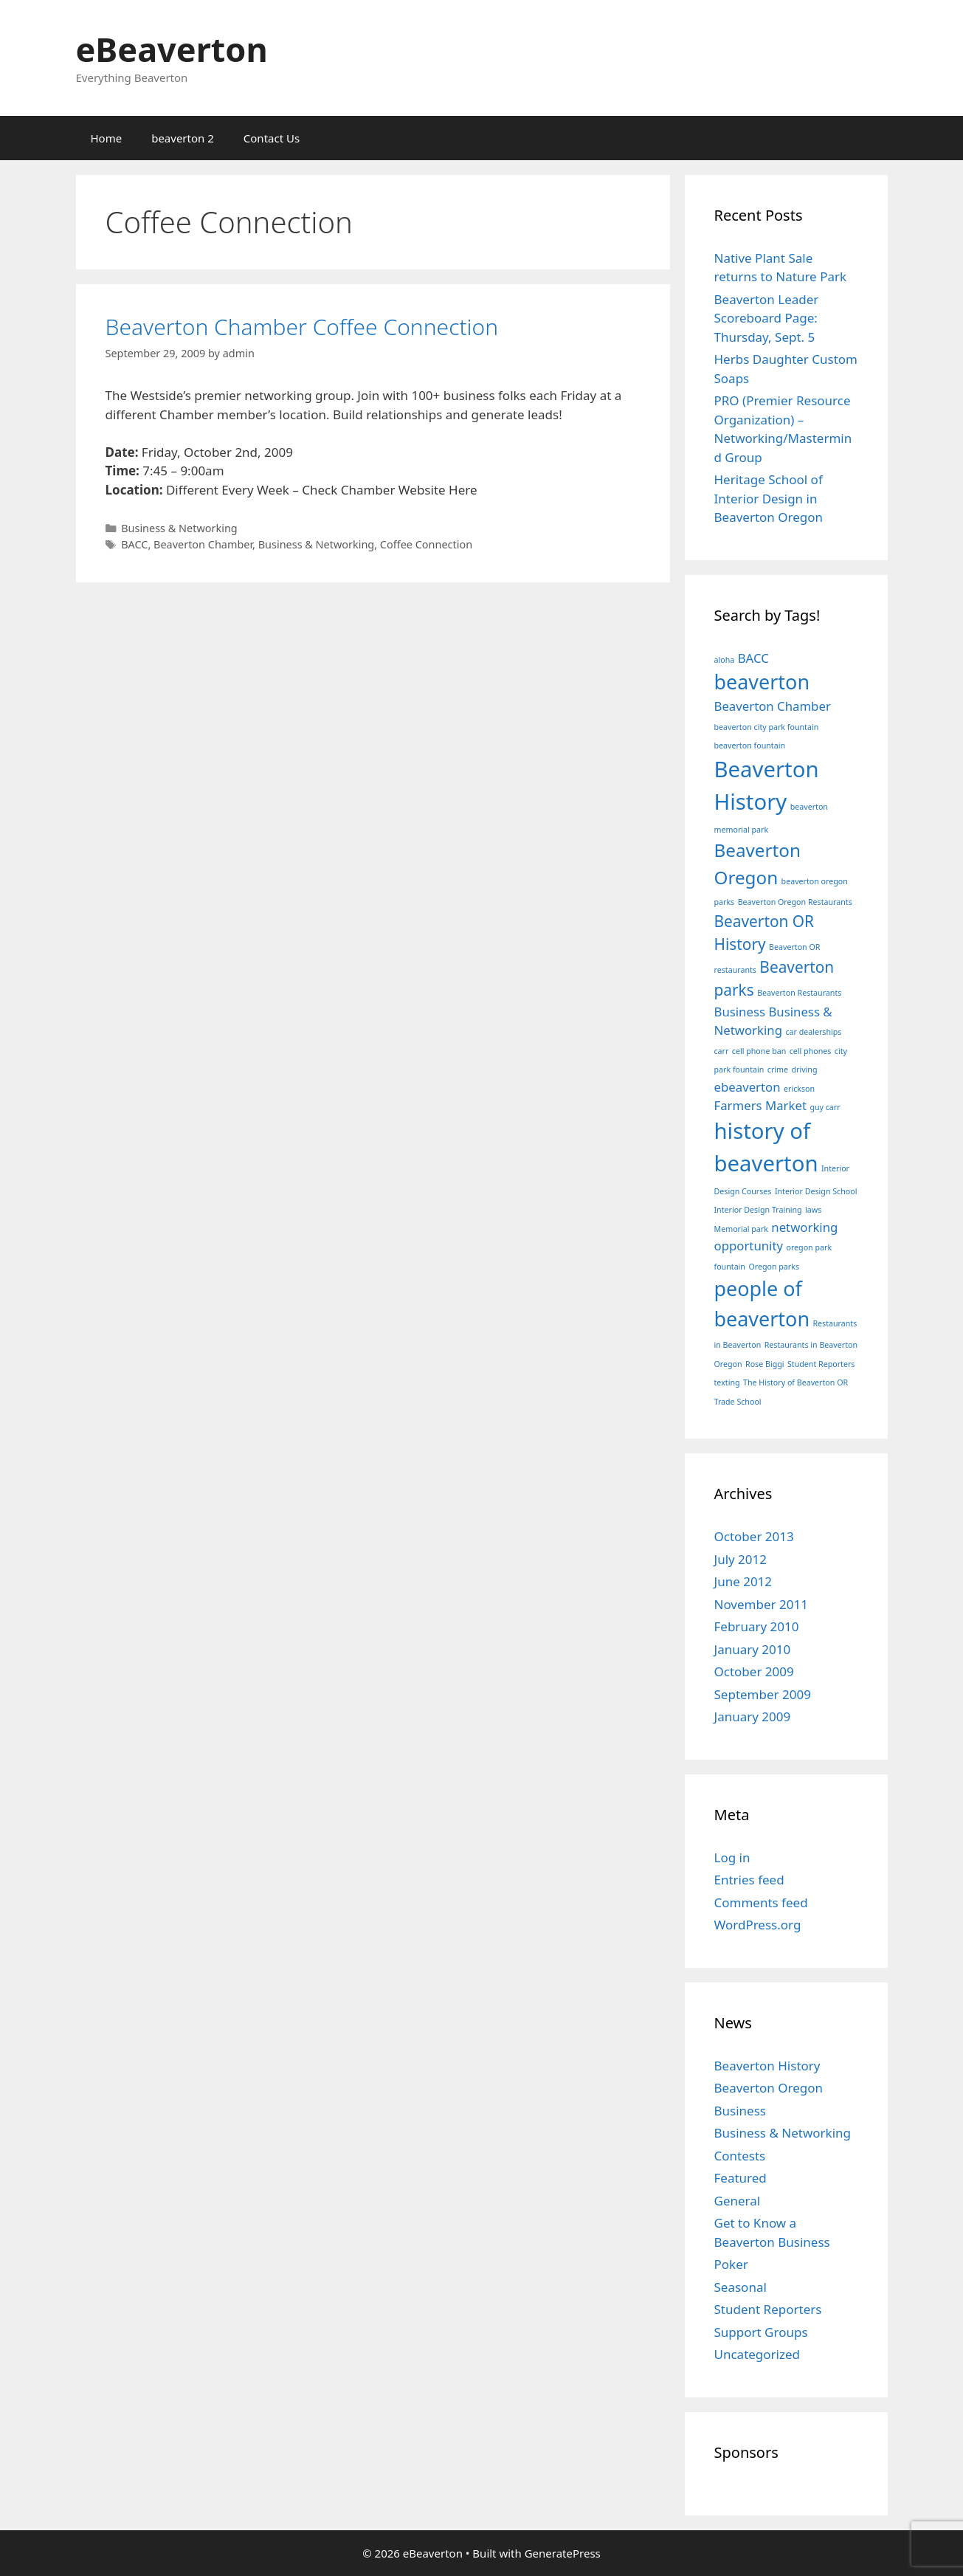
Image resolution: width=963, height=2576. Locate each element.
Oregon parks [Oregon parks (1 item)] (773, 1266)
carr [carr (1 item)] (721, 1051)
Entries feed (749, 1879)
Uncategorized (757, 2354)
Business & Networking (179, 528)
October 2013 (754, 1536)
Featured (740, 2177)
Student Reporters (768, 2309)
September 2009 (762, 1694)
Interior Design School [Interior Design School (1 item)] (816, 1191)
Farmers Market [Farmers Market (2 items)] (760, 1105)
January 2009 (752, 1716)
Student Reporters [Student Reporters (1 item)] (821, 1364)
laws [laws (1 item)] (813, 1210)
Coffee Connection (426, 544)
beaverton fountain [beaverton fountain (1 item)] (749, 745)
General (737, 2200)
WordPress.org (757, 1924)
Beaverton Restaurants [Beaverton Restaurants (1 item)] (799, 993)
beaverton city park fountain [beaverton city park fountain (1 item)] (766, 727)
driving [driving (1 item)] (804, 1069)
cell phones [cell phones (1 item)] (811, 1051)
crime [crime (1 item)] (777, 1069)
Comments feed (761, 1902)
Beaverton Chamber (202, 544)
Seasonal (740, 2287)
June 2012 (743, 1581)
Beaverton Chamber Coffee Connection (302, 326)
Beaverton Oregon (769, 2087)
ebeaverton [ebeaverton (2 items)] (747, 1086)
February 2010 (756, 1626)
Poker (731, 2264)
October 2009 (754, 1671)
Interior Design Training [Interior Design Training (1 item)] (758, 1210)
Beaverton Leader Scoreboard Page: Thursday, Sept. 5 (766, 318)
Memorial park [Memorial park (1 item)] (741, 1229)
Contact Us (272, 138)
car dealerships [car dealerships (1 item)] (813, 1032)
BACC (134, 544)
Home (106, 138)
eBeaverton (172, 49)
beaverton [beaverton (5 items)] (762, 681)
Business (740, 2110)
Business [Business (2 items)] (740, 1011)
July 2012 (740, 1559)
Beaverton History (767, 2065)
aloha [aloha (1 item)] (724, 660)
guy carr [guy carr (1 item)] (825, 1107)
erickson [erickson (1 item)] (799, 1089)
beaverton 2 (182, 138)
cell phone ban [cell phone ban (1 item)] (759, 1051)
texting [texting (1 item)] (727, 1382)
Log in (732, 1857)
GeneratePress (563, 2553)
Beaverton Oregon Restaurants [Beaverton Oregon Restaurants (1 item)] (795, 902)
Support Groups (761, 2332)
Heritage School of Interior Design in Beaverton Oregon (769, 498)
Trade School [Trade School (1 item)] (738, 1402)
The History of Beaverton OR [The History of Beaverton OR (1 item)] (795, 1382)
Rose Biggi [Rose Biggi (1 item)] (764, 1364)
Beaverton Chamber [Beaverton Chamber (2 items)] (772, 706)
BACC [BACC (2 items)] (753, 658)
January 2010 (752, 1649)
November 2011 (761, 1604)
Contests (740, 2155)
